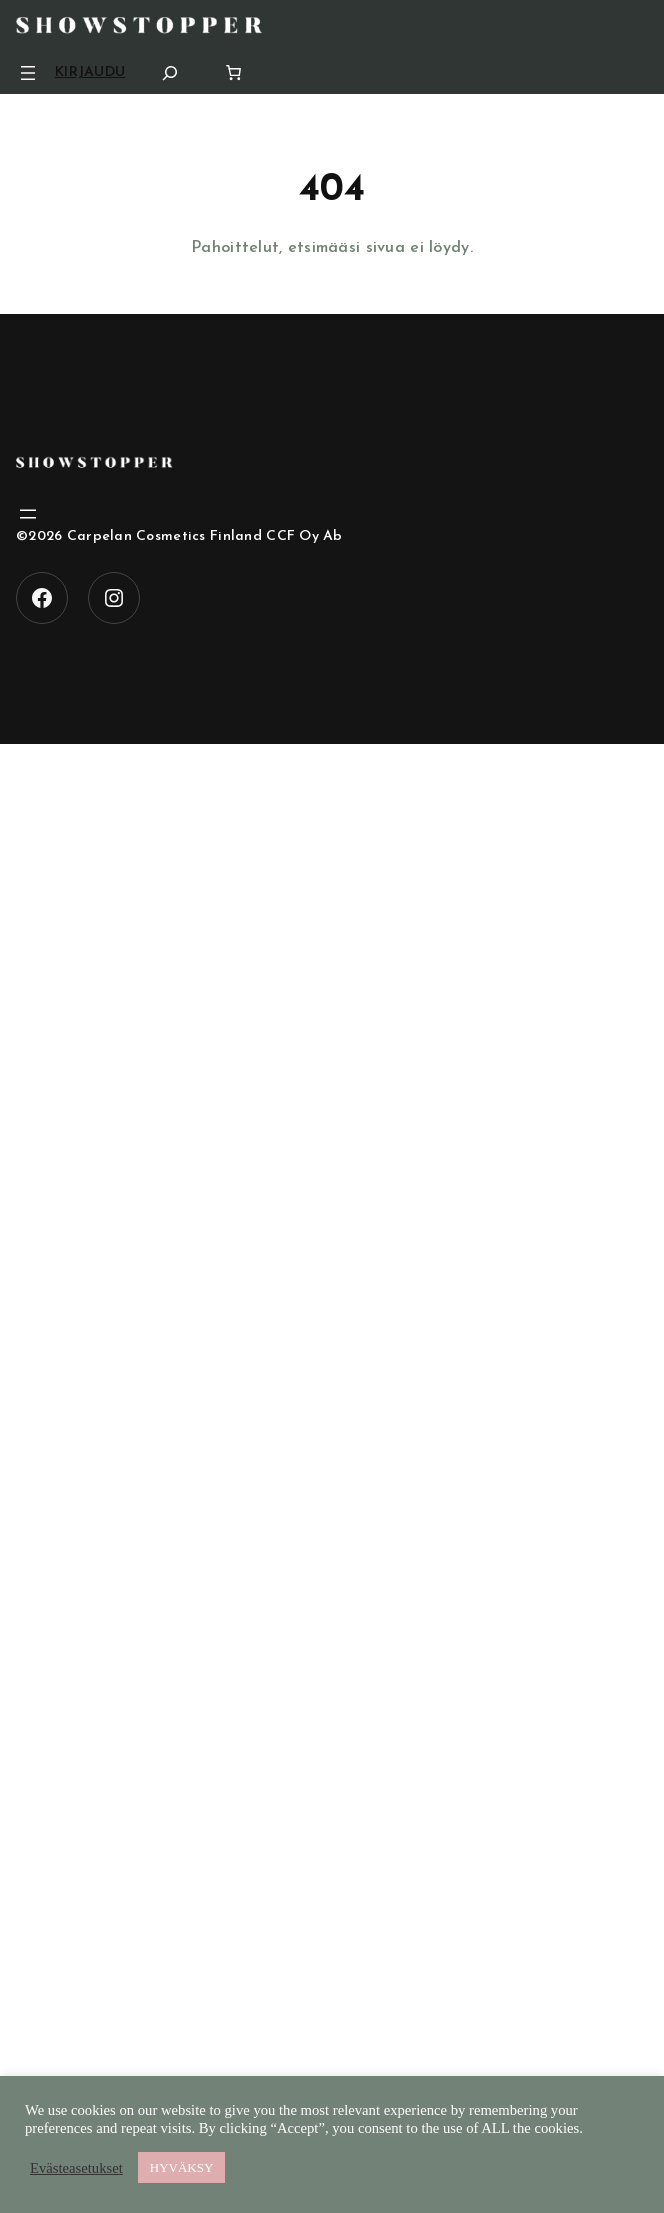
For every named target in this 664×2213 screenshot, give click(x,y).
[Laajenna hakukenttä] (170, 72)
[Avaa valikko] (28, 73)
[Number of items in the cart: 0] (233, 72)
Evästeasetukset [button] (76, 2168)
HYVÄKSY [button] (182, 2167)
